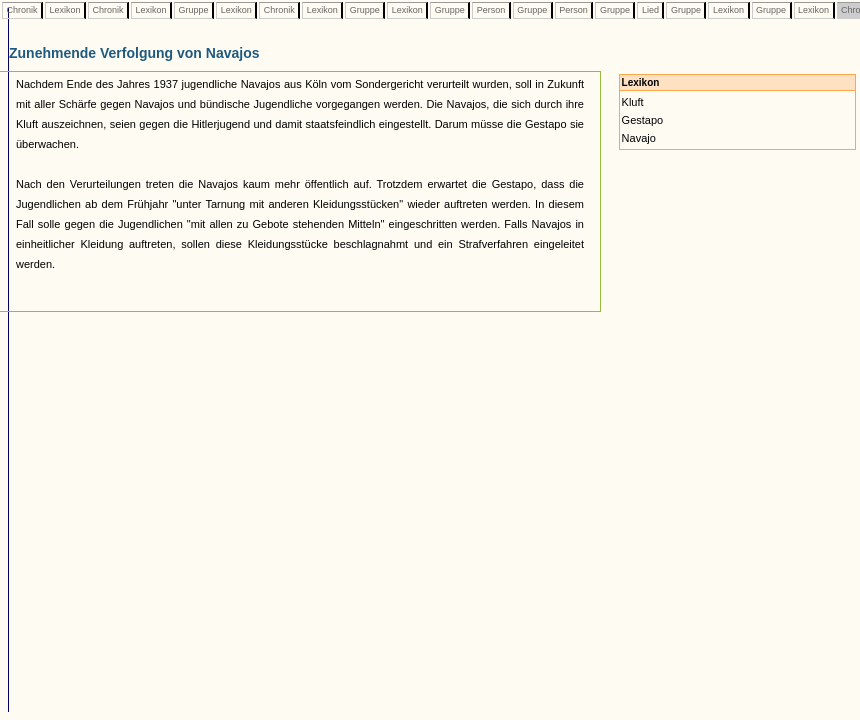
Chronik (22, 10)
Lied (650, 10)
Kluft (633, 102)
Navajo (639, 138)
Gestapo (643, 120)
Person (491, 10)
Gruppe (193, 10)
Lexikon (65, 10)
